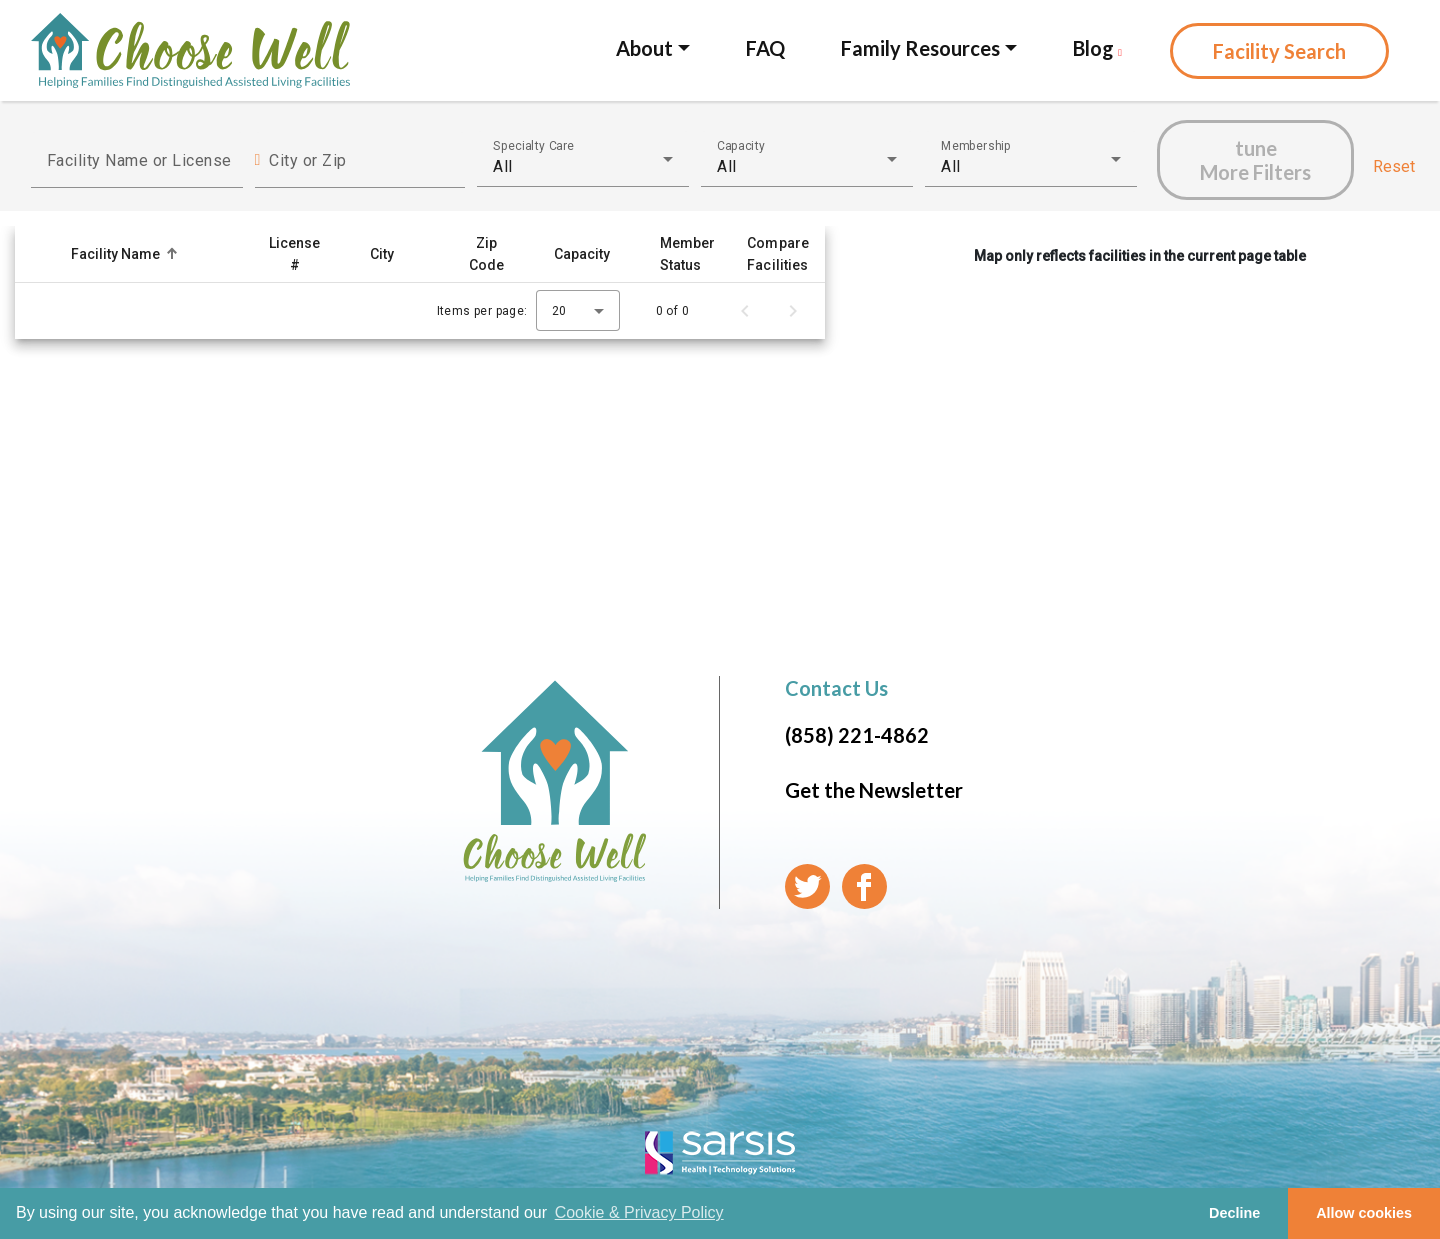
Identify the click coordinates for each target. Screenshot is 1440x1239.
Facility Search (1279, 51)
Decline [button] (1234, 1213)
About (644, 48)
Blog (1097, 48)
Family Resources (920, 48)
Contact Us (836, 688)
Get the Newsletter (874, 790)
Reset (1394, 166)
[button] (154, 254)
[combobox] (583, 167)
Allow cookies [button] (1364, 1213)
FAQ (765, 48)
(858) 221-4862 (857, 735)
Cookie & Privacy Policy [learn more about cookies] (639, 1212)
